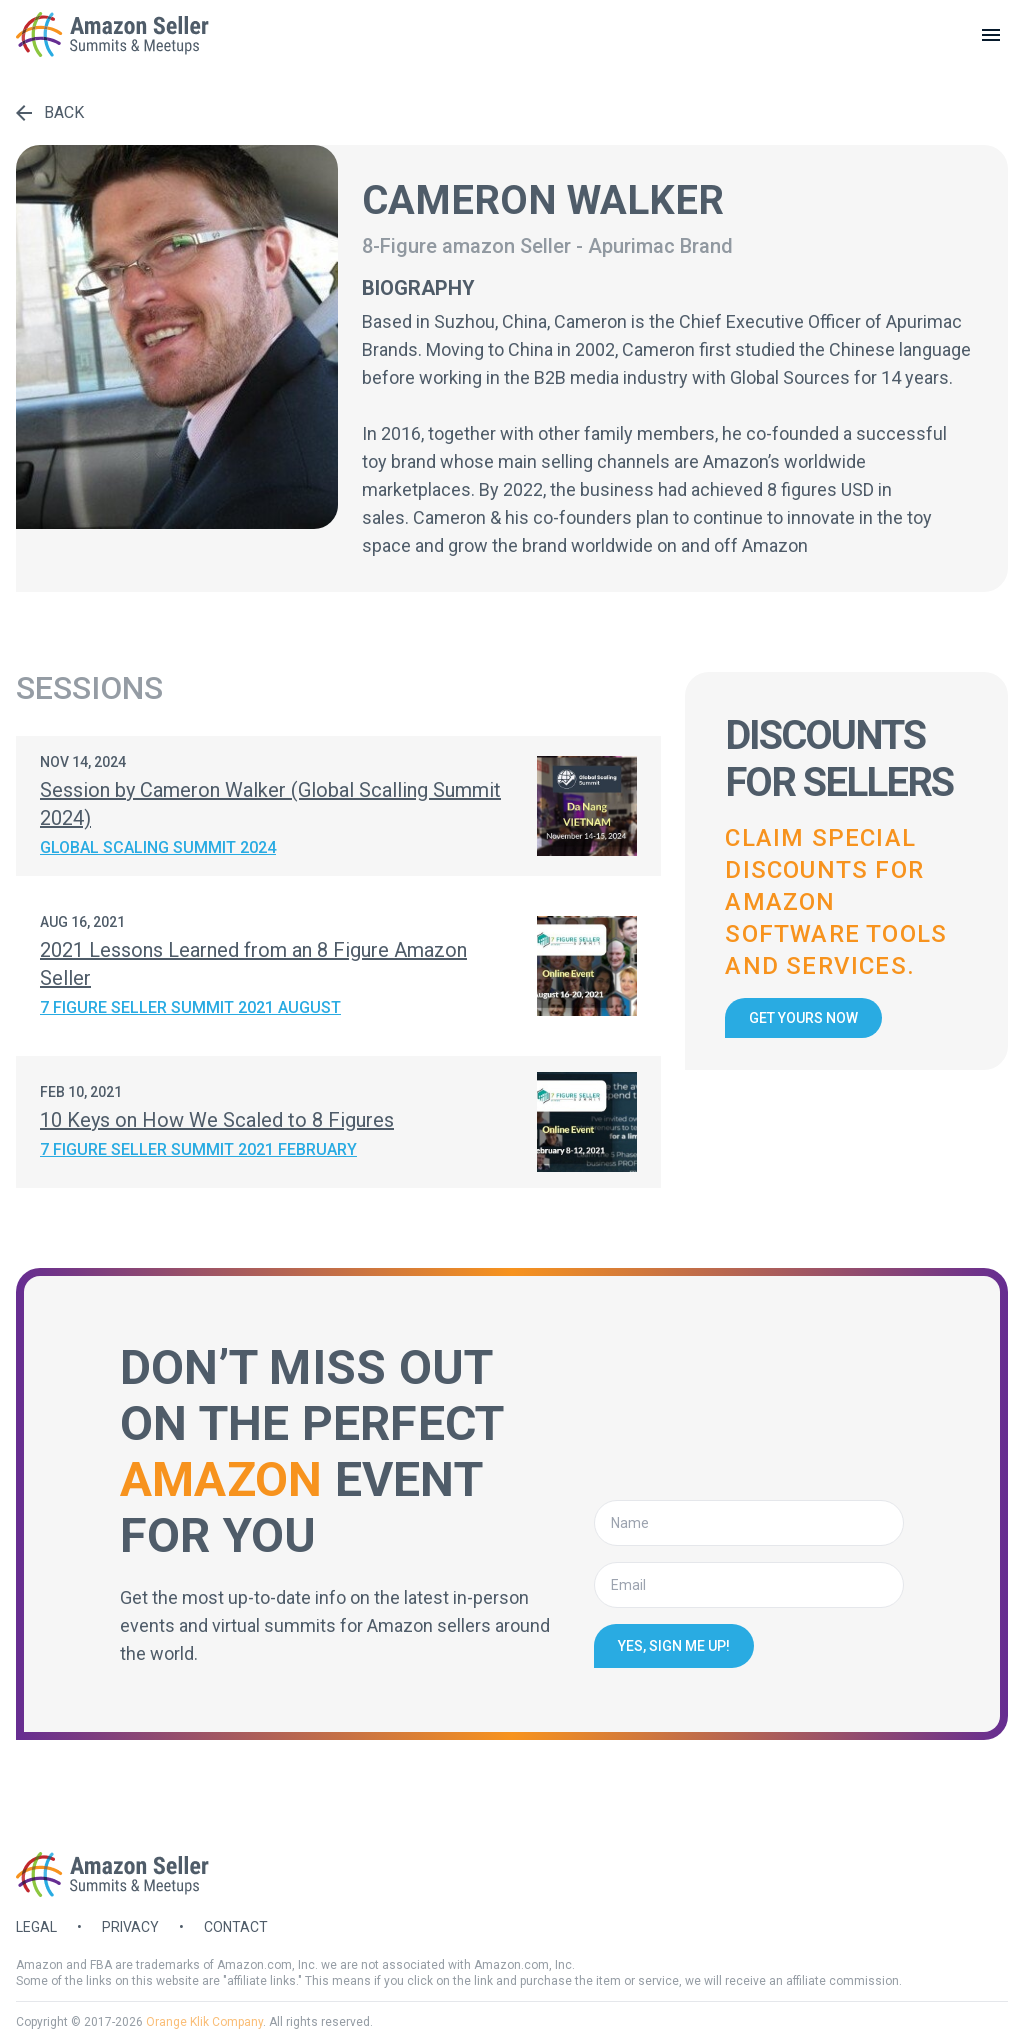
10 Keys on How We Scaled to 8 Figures (217, 1120)
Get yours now (803, 1018)
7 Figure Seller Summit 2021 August (190, 1007)
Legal (36, 1927)
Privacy (130, 1927)
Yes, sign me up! (674, 1646)
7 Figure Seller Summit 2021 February (198, 1149)
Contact (236, 1927)
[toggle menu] (991, 35)
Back (50, 112)
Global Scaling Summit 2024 (158, 847)
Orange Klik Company (204, 2022)
